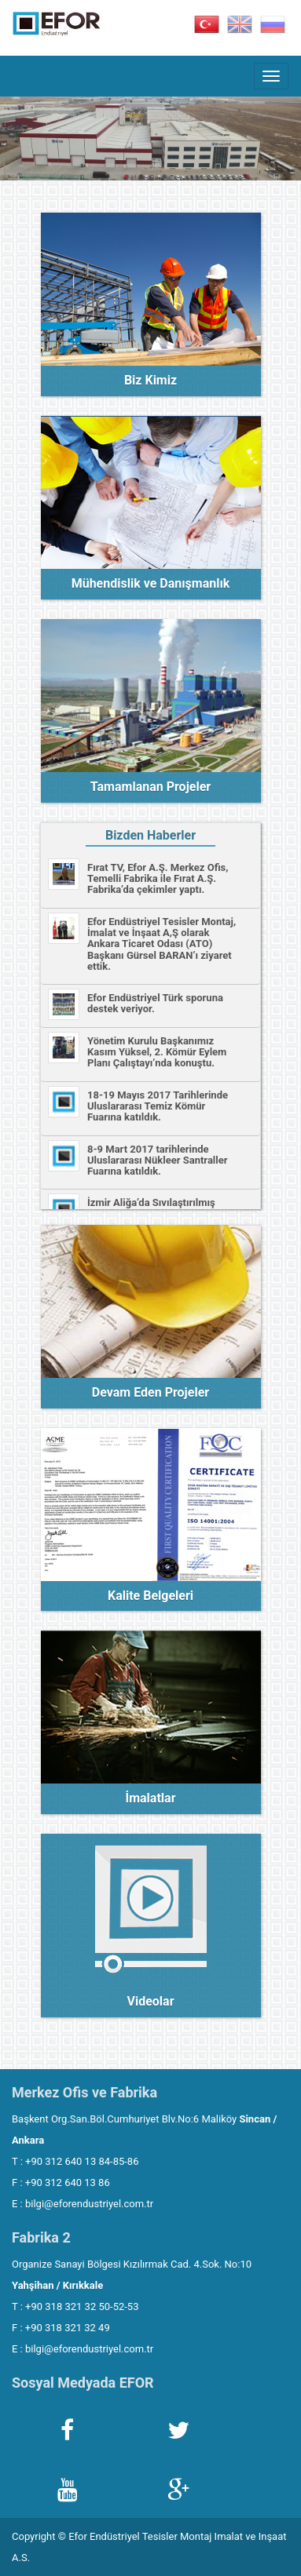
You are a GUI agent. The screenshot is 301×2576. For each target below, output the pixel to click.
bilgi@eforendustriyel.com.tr (89, 2204)
